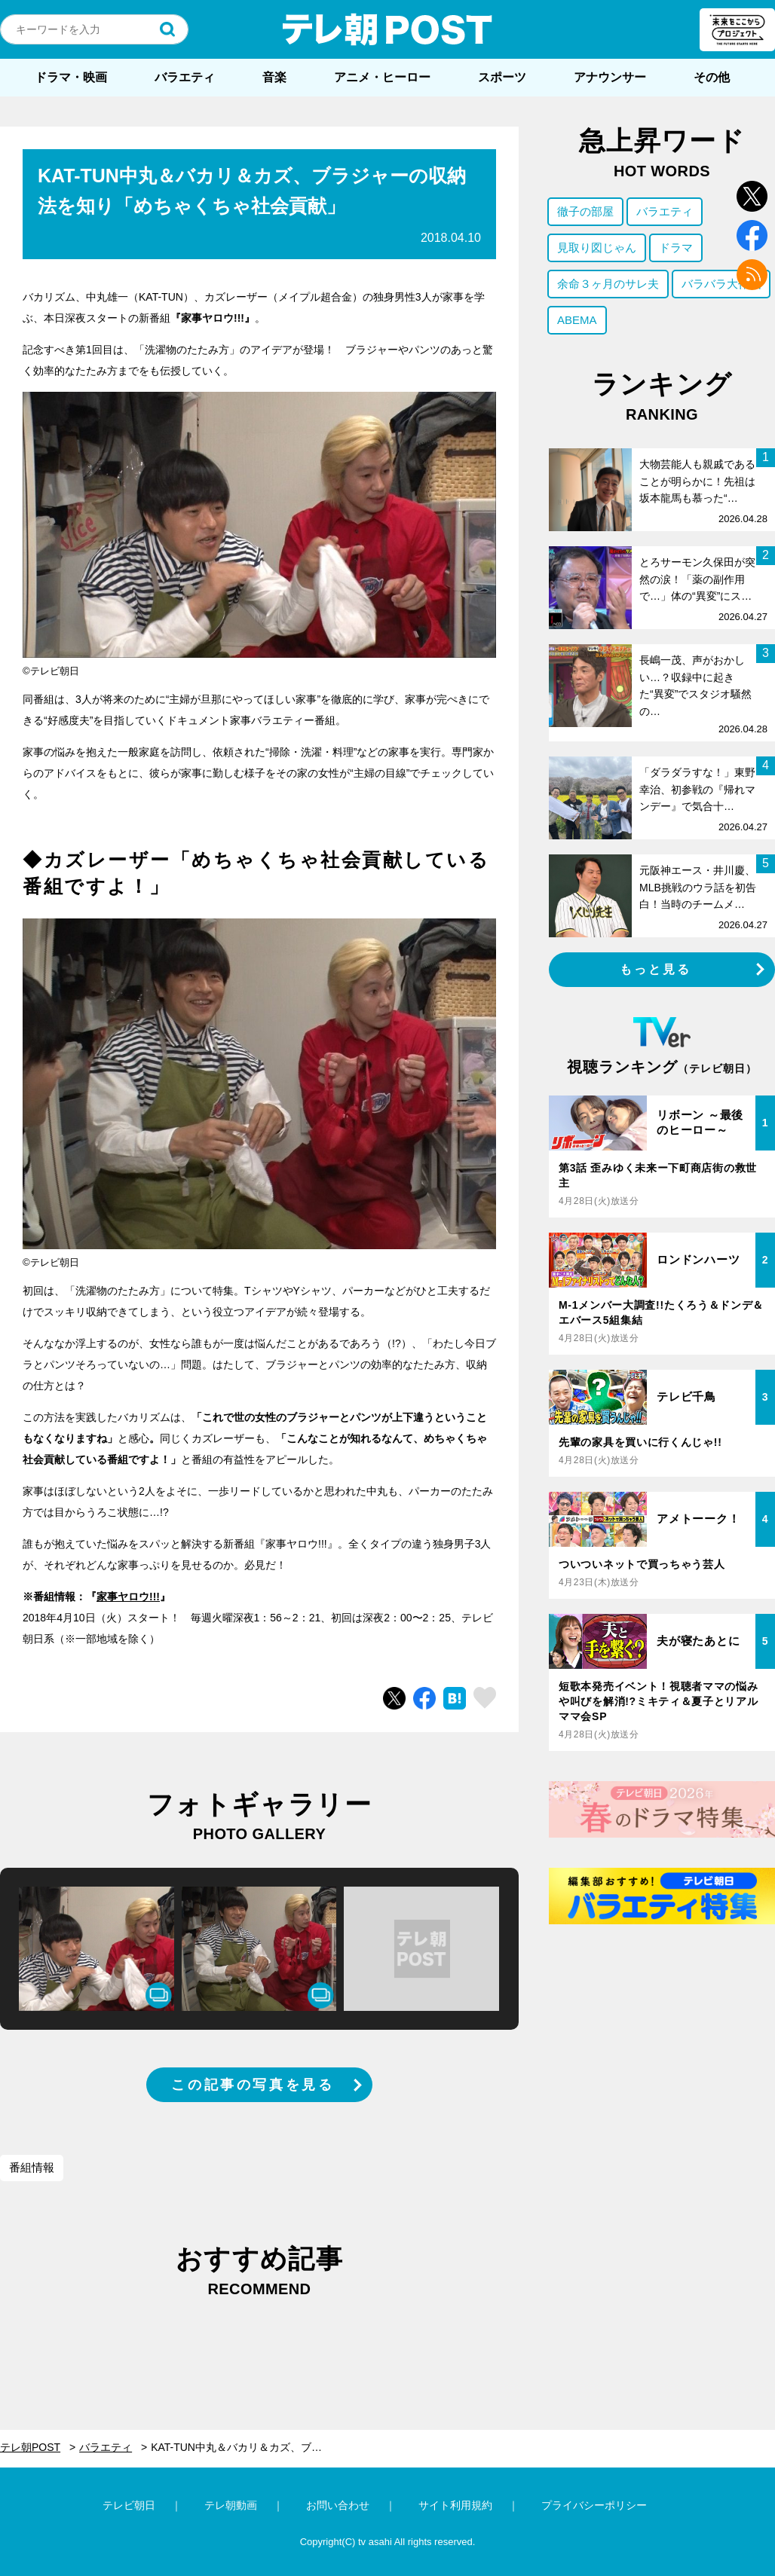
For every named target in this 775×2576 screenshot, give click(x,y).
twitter (752, 196)
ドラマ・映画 (71, 77)
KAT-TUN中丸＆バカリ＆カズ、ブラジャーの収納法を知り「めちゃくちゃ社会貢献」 (248, 2447)
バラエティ (185, 77)
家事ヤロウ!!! (128, 1597)
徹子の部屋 (585, 211)
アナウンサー (610, 77)
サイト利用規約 (455, 2505)
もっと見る (656, 969)
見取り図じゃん (596, 247)
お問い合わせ (337, 2505)
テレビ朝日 (129, 2505)
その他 (712, 77)
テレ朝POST (387, 29)
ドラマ (676, 247)
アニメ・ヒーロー (382, 77)
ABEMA (577, 319)
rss (752, 274)
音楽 (274, 77)
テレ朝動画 (230, 2505)
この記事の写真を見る (252, 2084)
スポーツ (502, 77)
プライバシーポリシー (594, 2505)
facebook (752, 235)
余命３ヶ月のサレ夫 (608, 283)
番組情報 (31, 2167)
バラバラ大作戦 (721, 283)
